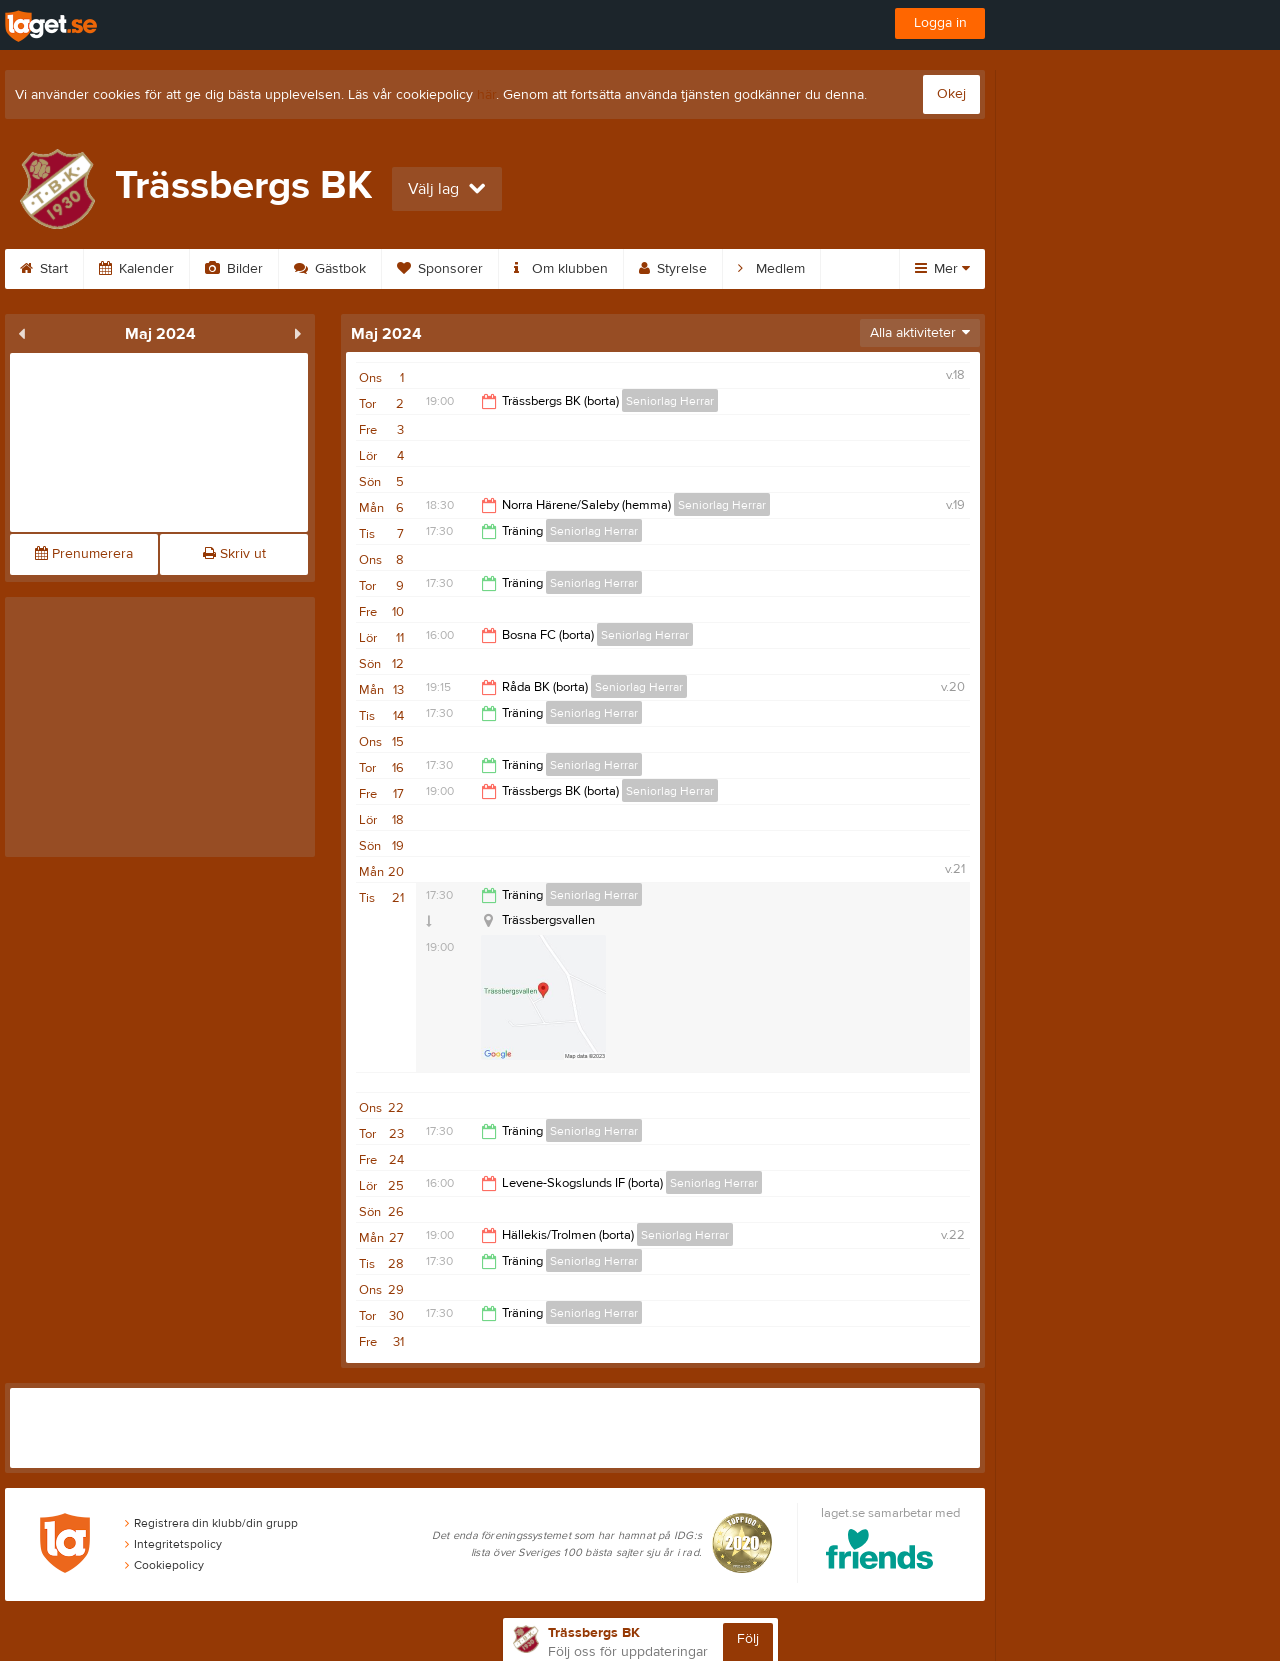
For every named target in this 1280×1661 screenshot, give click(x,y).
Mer (942, 269)
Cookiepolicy (164, 1565)
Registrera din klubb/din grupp (211, 1523)
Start (44, 269)
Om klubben (561, 269)
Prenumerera (84, 554)
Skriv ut (234, 554)
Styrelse (673, 269)
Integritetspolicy (173, 1544)
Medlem (771, 269)
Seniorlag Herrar (670, 401)
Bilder (234, 269)
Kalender (136, 269)
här (486, 95)
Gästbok (330, 269)
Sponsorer (440, 269)
